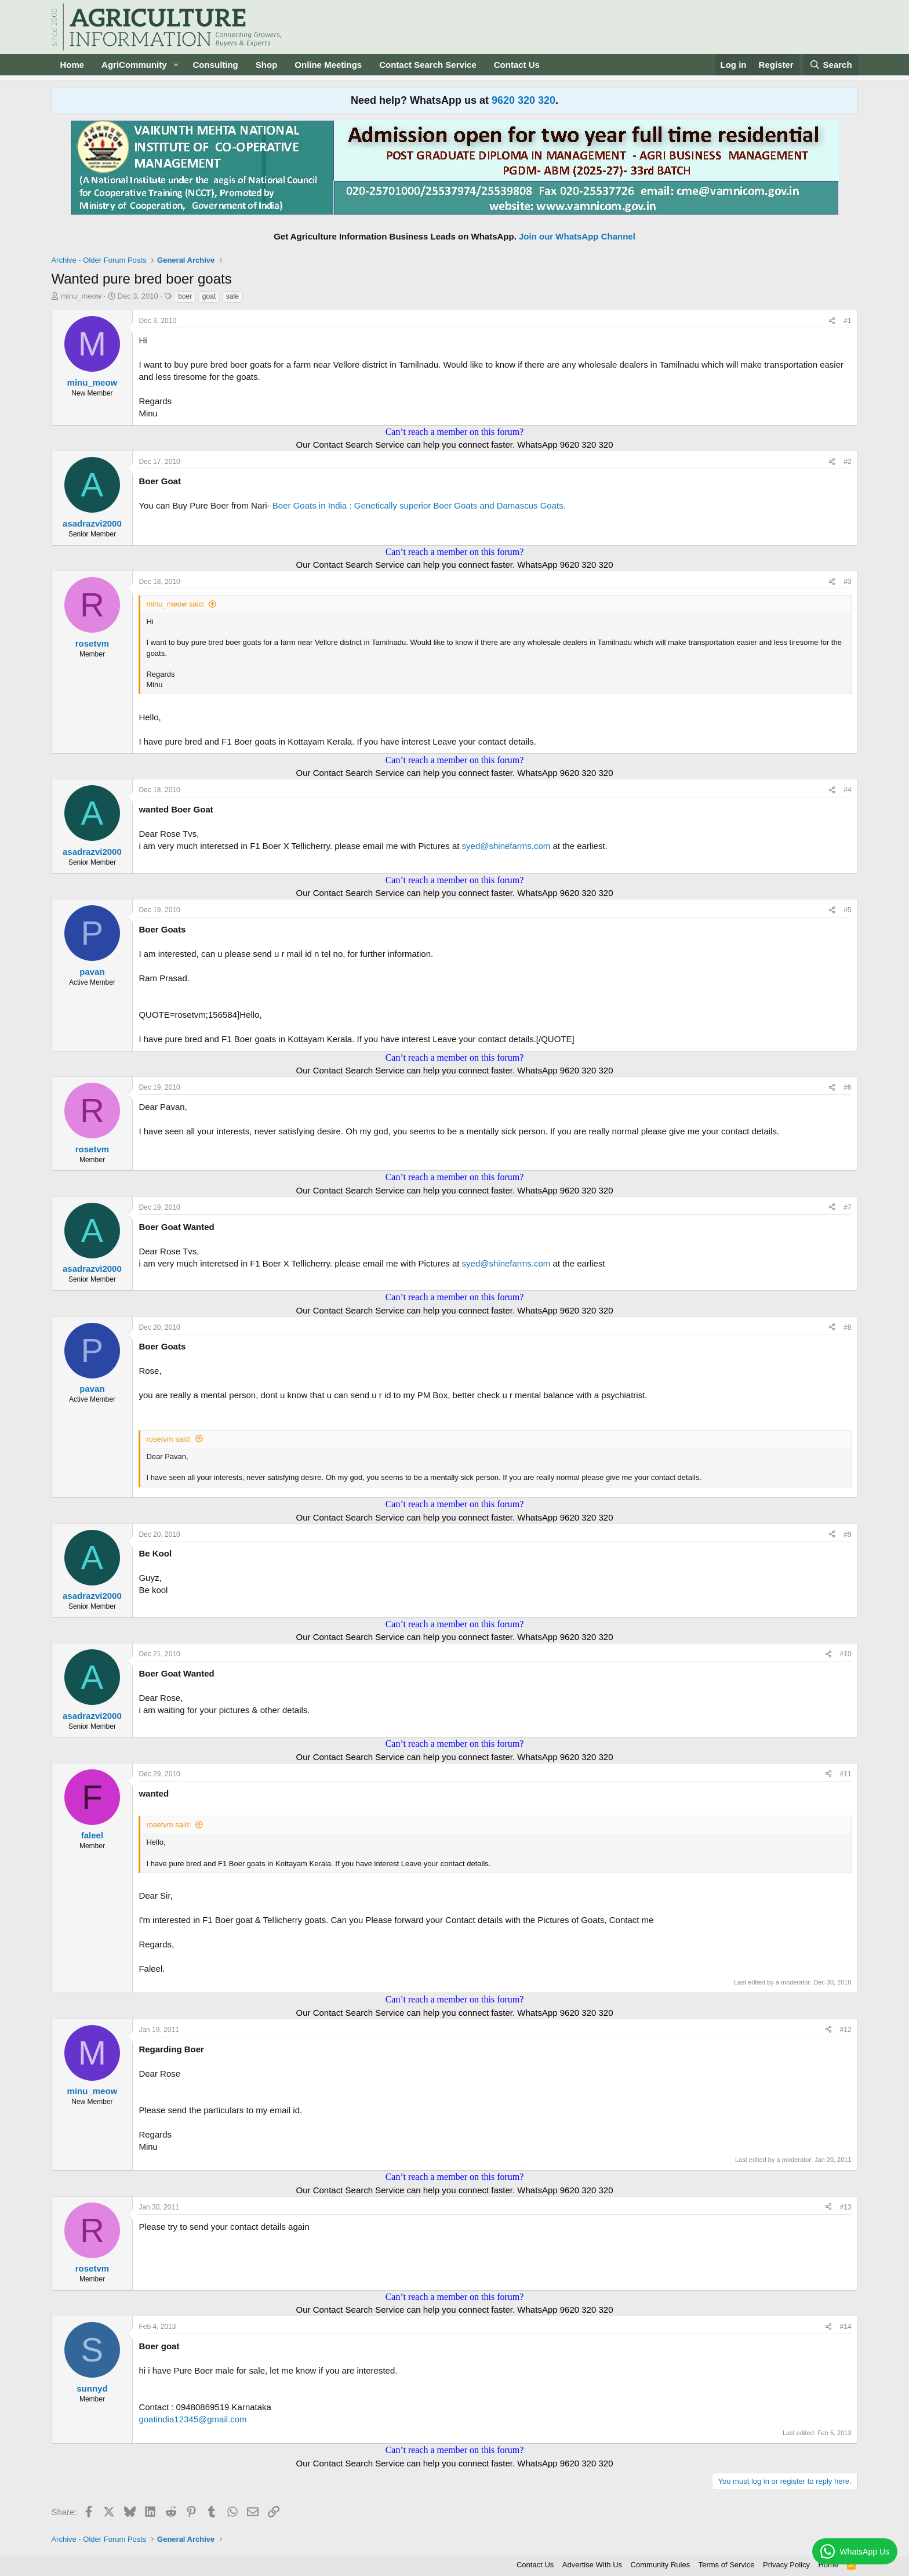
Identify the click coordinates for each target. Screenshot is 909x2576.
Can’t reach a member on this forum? (455, 432)
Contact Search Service (428, 65)
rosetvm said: (168, 1439)
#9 (847, 1534)
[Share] (831, 321)
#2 (847, 462)
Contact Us (517, 65)
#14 (846, 2327)
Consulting (215, 65)
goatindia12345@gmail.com (192, 2419)
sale (232, 296)
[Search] (830, 64)
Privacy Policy (786, 2564)
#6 (847, 1087)
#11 (846, 1774)
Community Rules (660, 2564)
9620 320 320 (523, 100)
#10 (846, 1654)
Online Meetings (328, 65)
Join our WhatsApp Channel (577, 236)
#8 (847, 1327)
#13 (846, 2207)
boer (185, 296)
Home (72, 65)
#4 (847, 790)
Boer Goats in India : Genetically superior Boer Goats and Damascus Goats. (419, 505)
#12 (846, 2030)
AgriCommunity (134, 65)
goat (209, 296)
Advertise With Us (592, 2564)
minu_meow (81, 296)
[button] (176, 64)
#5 (847, 910)
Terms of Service (727, 2564)
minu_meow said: (175, 604)
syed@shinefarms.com (506, 846)
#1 (847, 321)
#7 (847, 1207)
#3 (847, 582)
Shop (267, 65)
